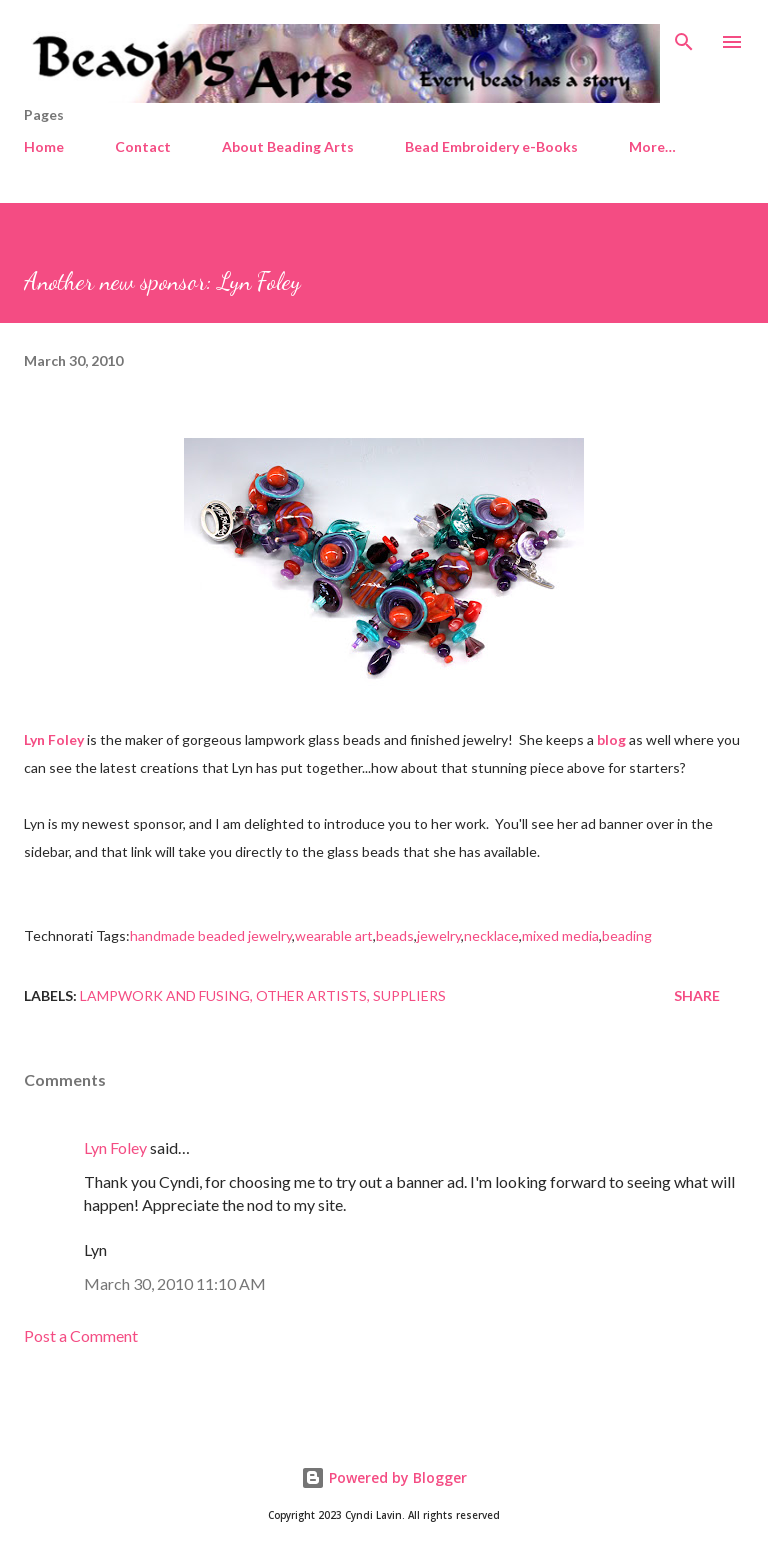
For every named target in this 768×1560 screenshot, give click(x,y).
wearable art (334, 935)
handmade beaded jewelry (211, 935)
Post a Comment (81, 1335)
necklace (491, 935)
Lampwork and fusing (165, 995)
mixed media (560, 935)
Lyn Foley (115, 1147)
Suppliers (409, 995)
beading (627, 935)
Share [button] (697, 995)
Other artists (311, 995)
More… (652, 146)
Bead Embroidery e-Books (491, 146)
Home (44, 146)
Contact (143, 146)
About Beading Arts (288, 146)
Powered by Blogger (384, 1477)
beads (395, 935)
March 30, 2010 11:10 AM (175, 1283)
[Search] (684, 36)
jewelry (439, 935)
